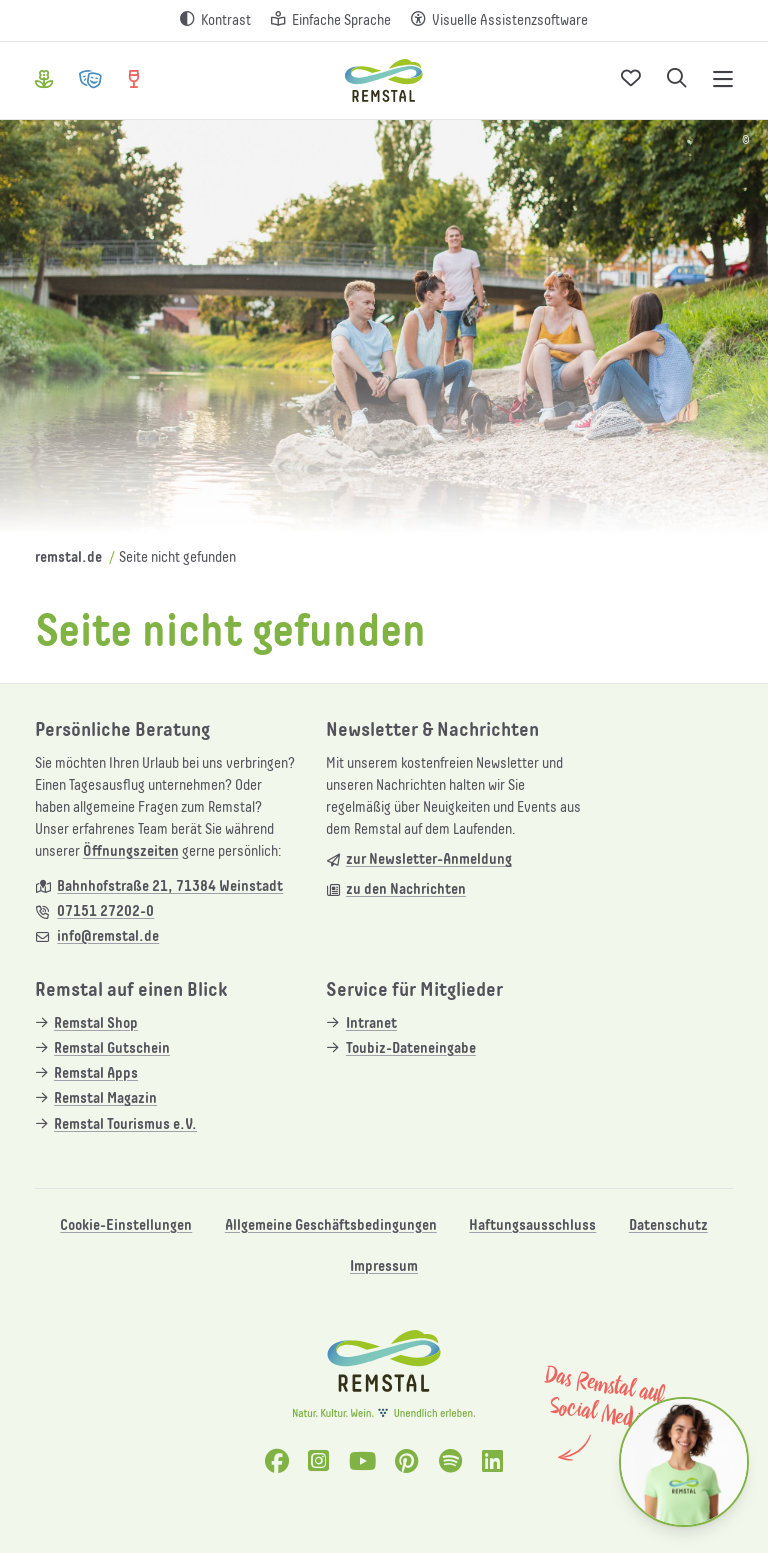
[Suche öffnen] (677, 80)
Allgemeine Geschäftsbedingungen (331, 1225)
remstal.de (68, 557)
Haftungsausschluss (532, 1225)
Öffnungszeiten (131, 851)
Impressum (384, 1266)
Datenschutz (668, 1225)
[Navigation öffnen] (723, 80)
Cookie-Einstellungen (126, 1225)
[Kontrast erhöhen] (216, 21)
